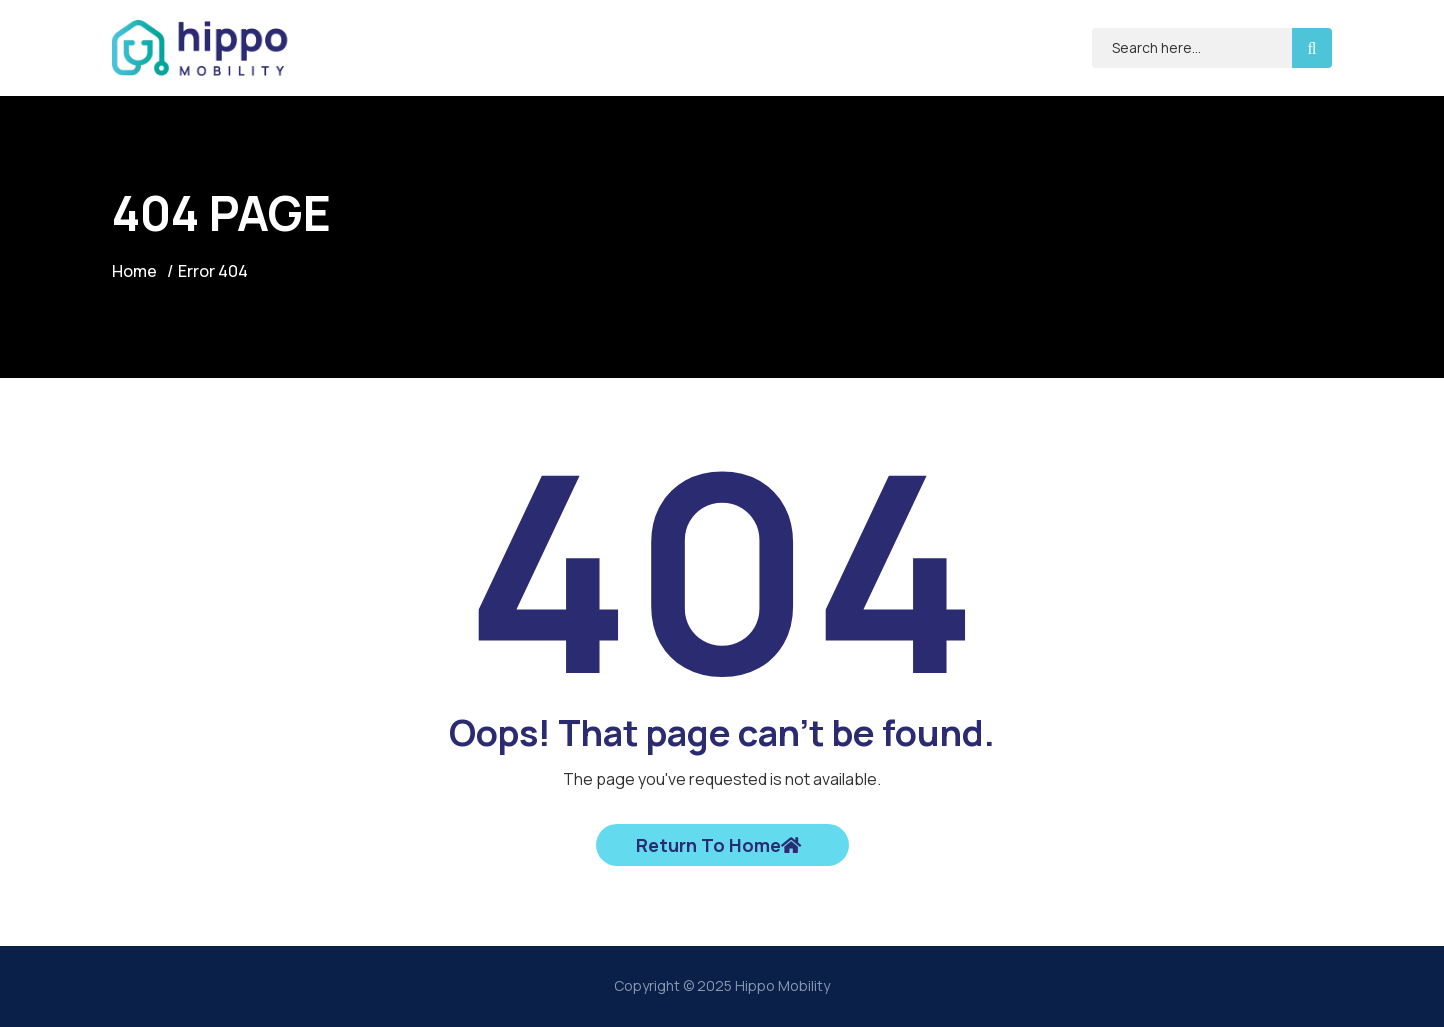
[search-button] (1312, 48)
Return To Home (718, 845)
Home (134, 271)
